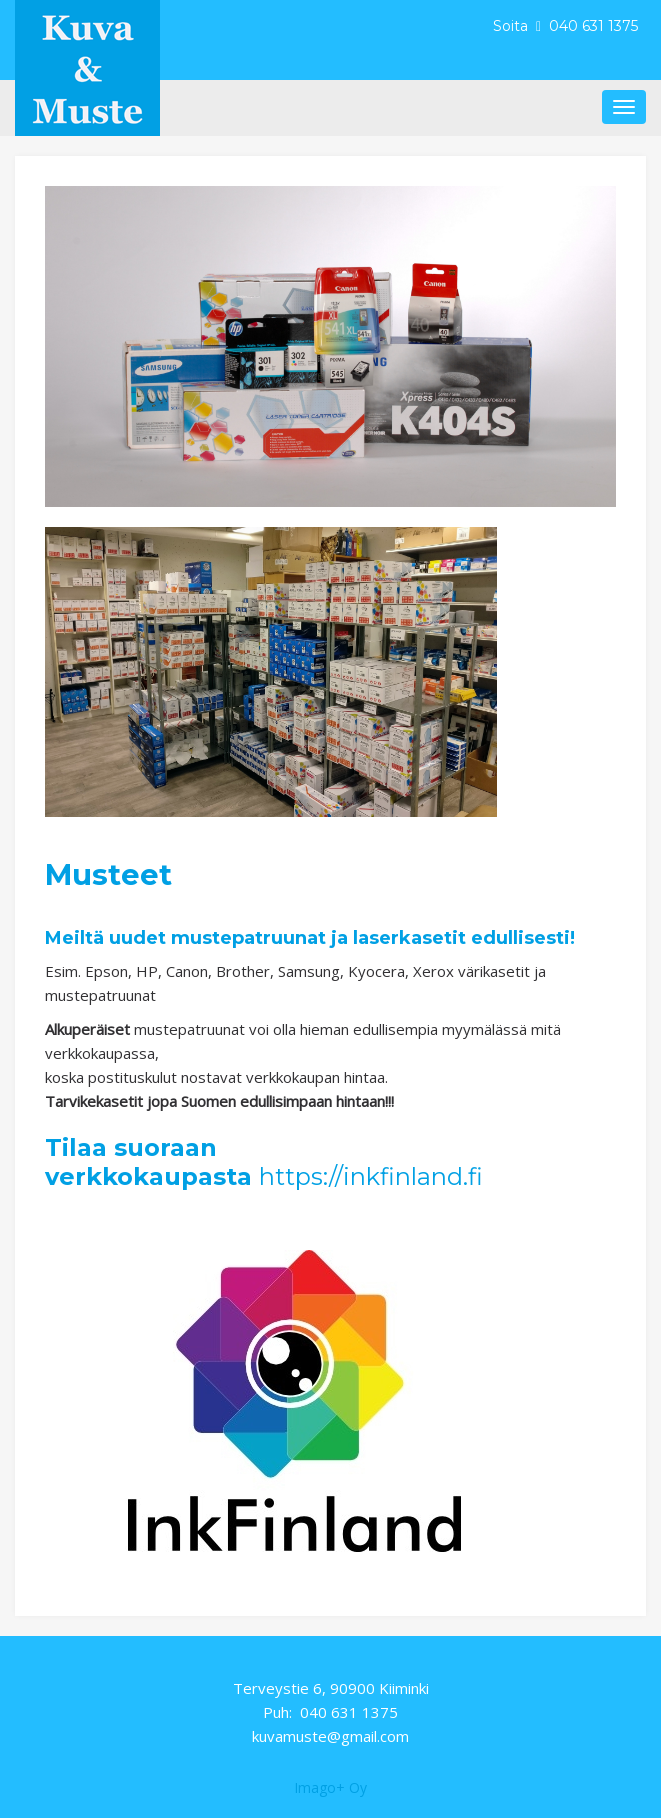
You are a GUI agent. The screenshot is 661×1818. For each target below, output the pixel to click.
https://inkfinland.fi (371, 1176)
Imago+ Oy (330, 1787)
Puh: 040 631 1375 (330, 1712)
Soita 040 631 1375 (567, 26)
